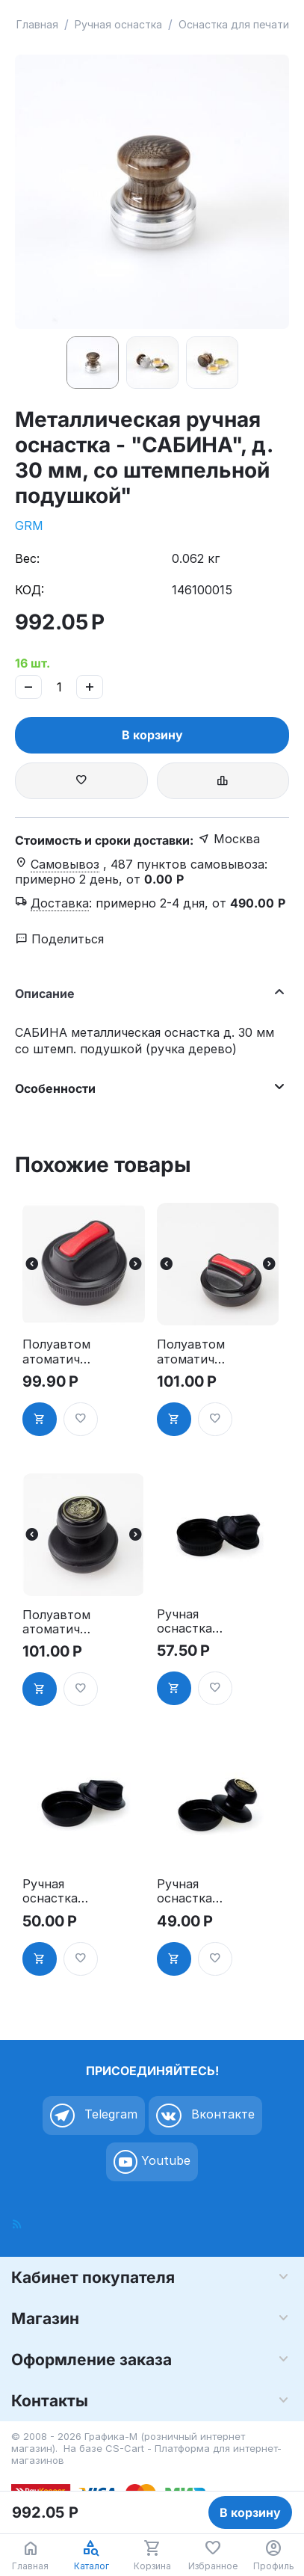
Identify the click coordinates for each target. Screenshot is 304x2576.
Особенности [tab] (148, 1086)
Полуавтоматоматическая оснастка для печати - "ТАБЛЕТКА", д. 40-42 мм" (191, 1351)
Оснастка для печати (234, 24)
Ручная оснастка (118, 24)
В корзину (152, 734)
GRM (29, 525)
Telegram (93, 2115)
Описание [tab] (148, 991)
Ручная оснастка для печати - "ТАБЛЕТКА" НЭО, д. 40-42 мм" (55, 1891)
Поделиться (60, 938)
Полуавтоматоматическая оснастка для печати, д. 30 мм (56, 1351)
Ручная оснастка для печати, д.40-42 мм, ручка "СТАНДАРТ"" (190, 1891)
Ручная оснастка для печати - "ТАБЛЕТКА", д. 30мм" (190, 1621)
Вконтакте (205, 2115)
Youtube (152, 2162)
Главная (37, 24)
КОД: (29, 589)
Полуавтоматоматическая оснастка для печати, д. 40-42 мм (56, 1622)
